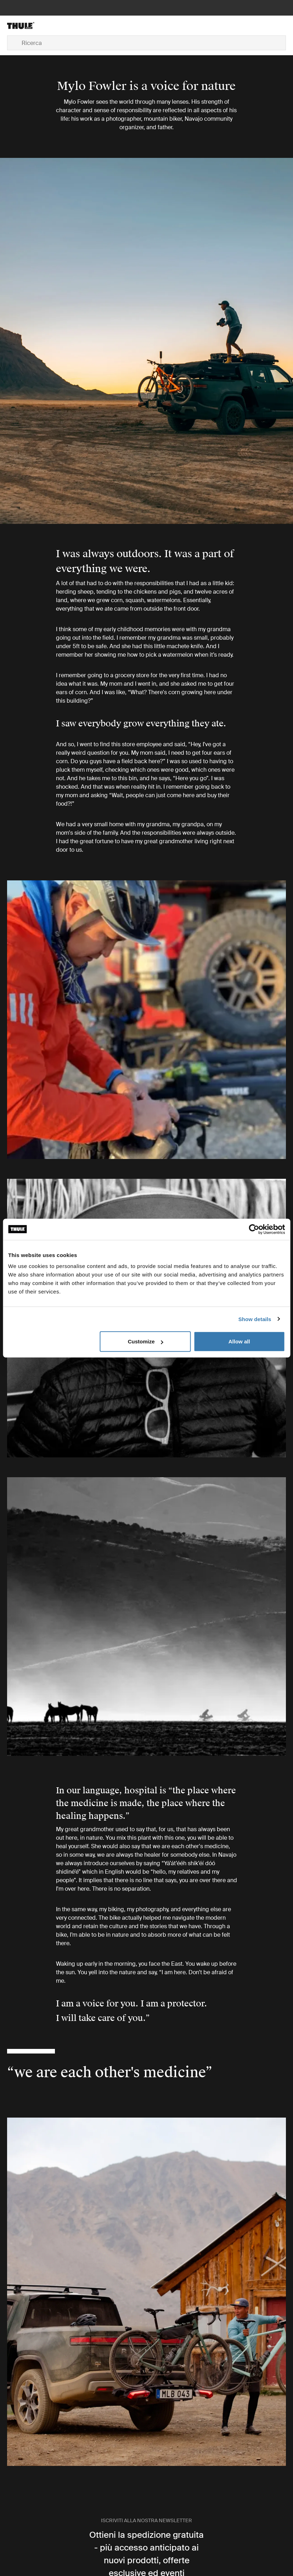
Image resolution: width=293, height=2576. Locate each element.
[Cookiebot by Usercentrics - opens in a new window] (254, 1229)
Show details (254, 1319)
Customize (145, 1341)
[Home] (53, 25)
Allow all (239, 1341)
